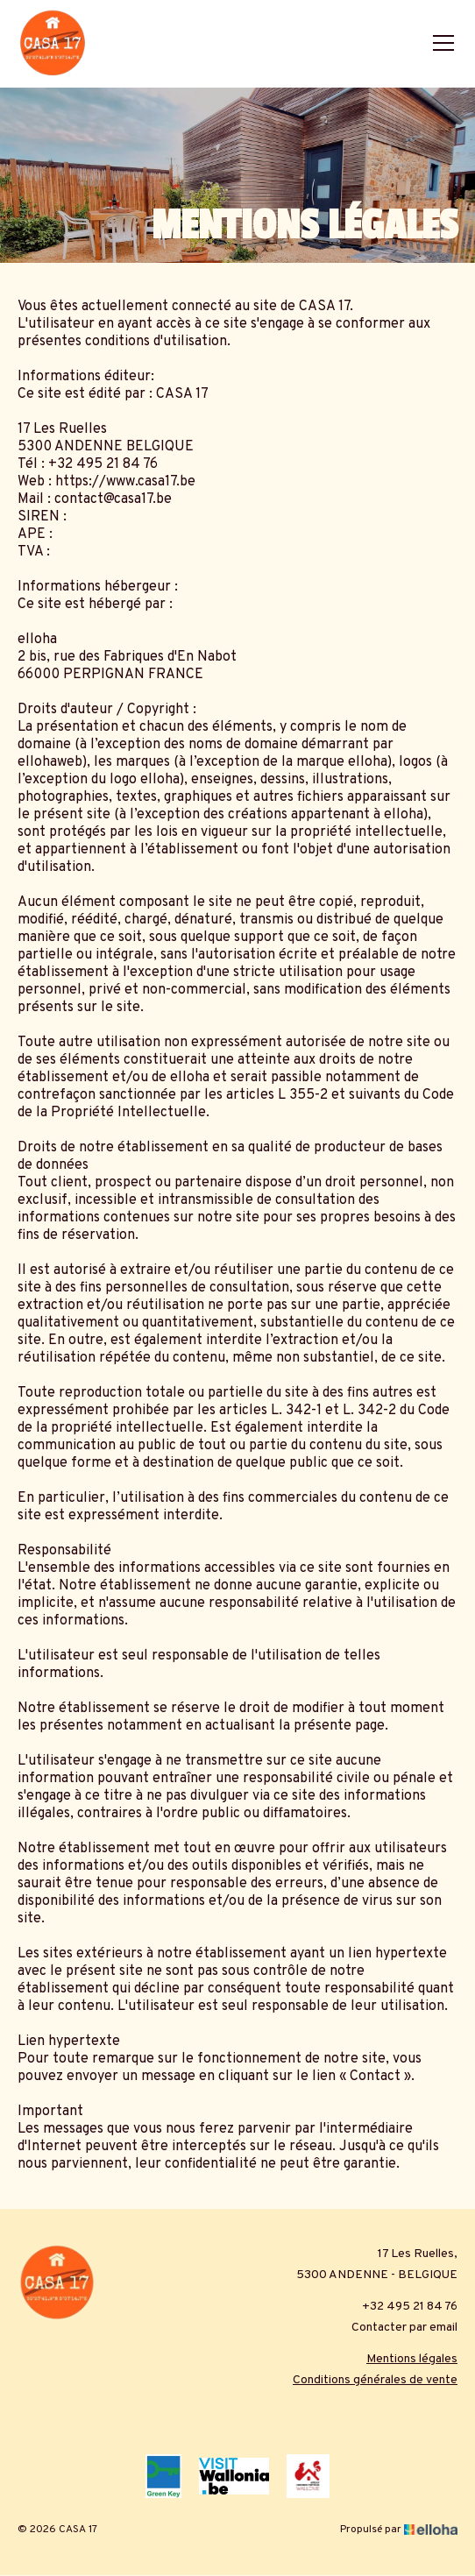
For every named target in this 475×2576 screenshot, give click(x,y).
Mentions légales (411, 2359)
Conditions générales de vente (375, 2380)
